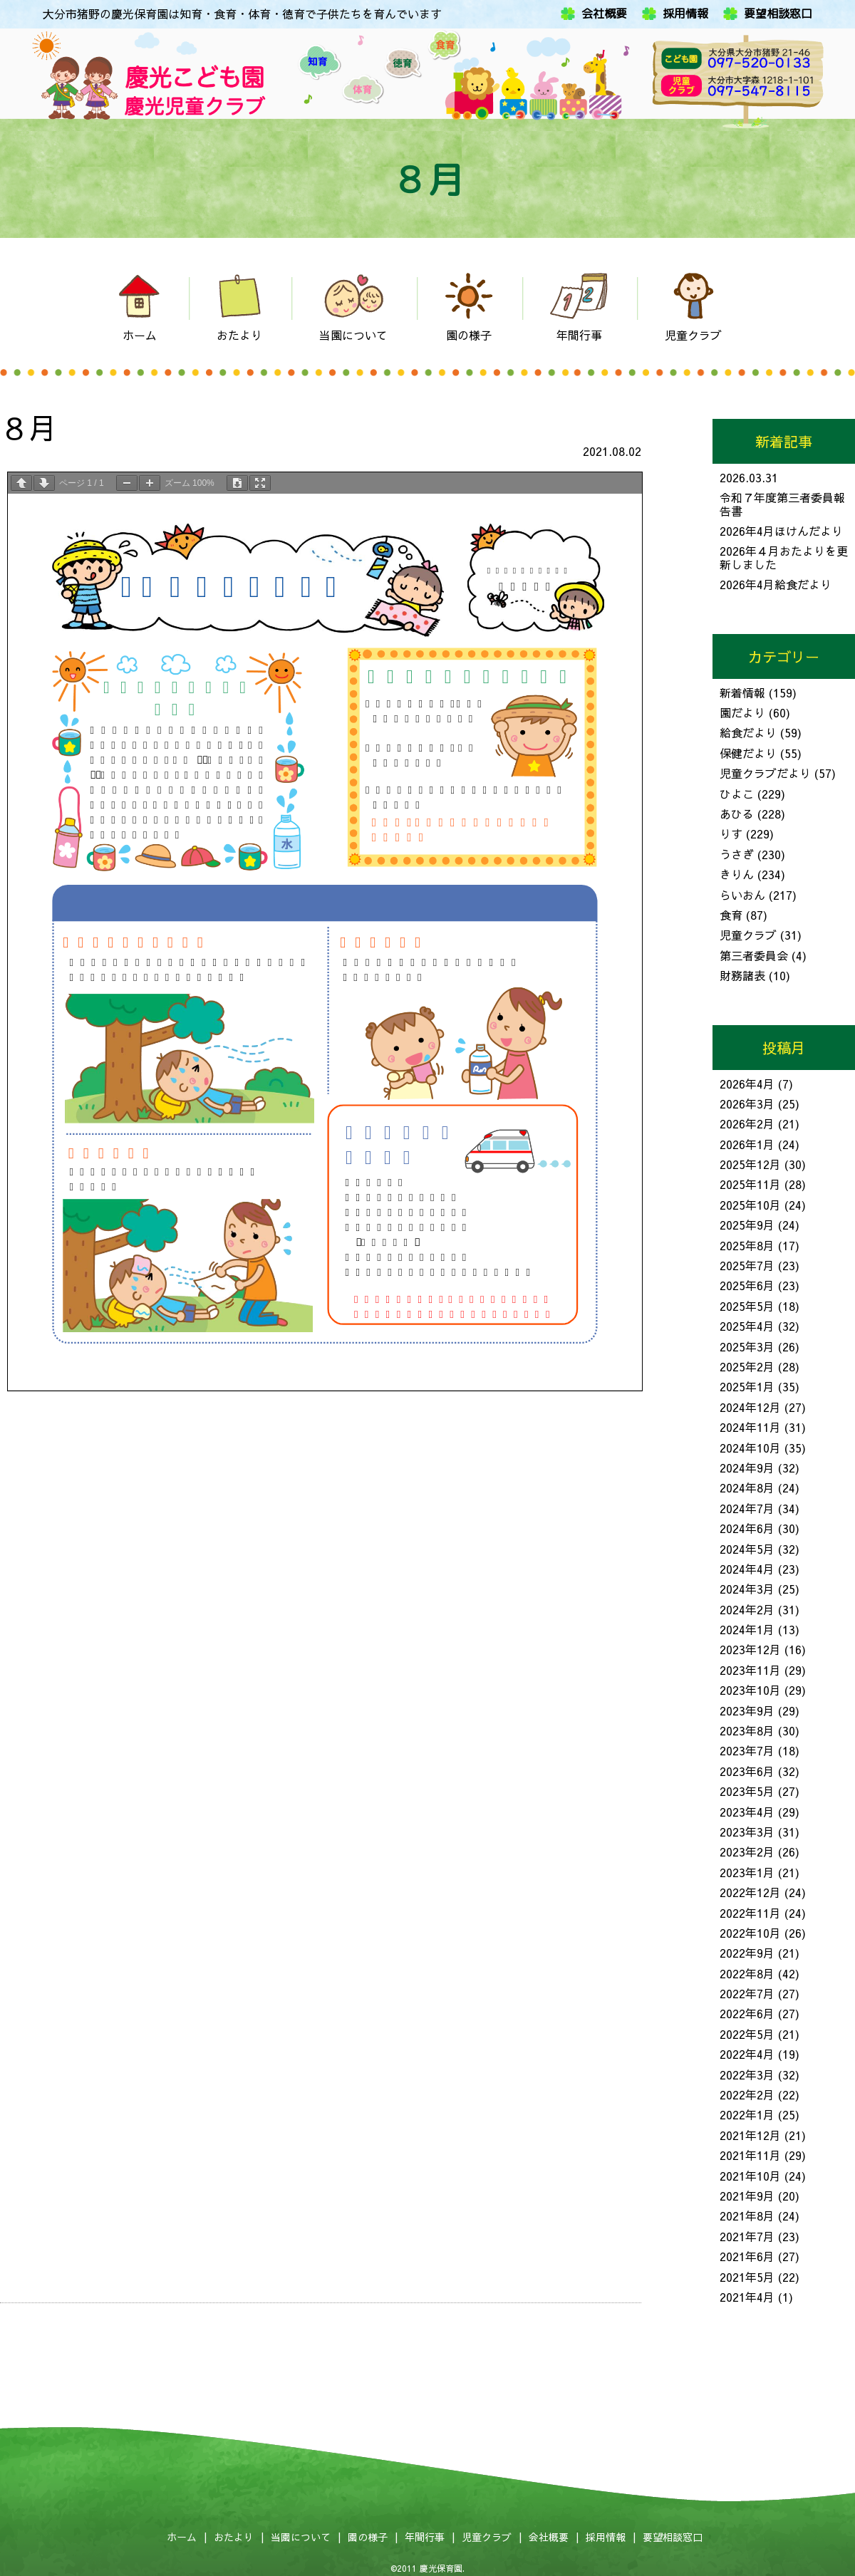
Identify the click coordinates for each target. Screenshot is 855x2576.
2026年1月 (747, 1144)
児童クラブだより (765, 773)
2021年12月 (750, 2135)
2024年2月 (747, 1609)
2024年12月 (750, 1407)
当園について (301, 2537)
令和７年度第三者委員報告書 (782, 503)
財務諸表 (742, 975)
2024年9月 (747, 1467)
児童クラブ (748, 934)
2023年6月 (747, 1771)
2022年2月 (747, 2094)
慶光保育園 (441, 2568)
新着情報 (742, 692)
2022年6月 (747, 2013)
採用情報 (685, 13)
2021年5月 (747, 2277)
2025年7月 (747, 1265)
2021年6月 (747, 2256)
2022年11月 (750, 1913)
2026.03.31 (749, 477)
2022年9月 (747, 1952)
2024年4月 (747, 1569)
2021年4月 (747, 2297)
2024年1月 (747, 1629)
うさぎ (737, 854)
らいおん (742, 895)
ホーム (182, 2537)
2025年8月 (747, 1245)
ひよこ (737, 793)
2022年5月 (747, 2034)
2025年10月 (750, 1204)
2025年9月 (747, 1224)
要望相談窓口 (778, 13)
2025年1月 (747, 1386)
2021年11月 (750, 2155)
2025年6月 (747, 1285)
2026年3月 (747, 1103)
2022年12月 (750, 1892)
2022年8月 (747, 1973)
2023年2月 (747, 1851)
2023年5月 (747, 1791)
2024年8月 (747, 1487)
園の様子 (368, 2537)
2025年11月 (750, 1184)
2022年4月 (747, 2054)
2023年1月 (747, 1872)
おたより (234, 2537)
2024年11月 (750, 1427)
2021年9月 (747, 2195)
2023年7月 (747, 1750)
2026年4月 (747, 1083)
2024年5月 (747, 1549)
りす (731, 833)
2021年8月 (747, 2215)
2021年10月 (750, 2175)
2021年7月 (747, 2236)
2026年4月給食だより (775, 584)
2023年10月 (750, 1690)
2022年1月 (747, 2114)
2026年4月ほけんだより (781, 531)
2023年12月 (750, 1649)
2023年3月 (747, 1831)
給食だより (748, 732)
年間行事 (425, 2537)
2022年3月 (747, 2074)
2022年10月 (750, 1933)
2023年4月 (747, 1811)
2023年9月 (747, 1710)
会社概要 (604, 13)
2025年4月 (747, 1326)
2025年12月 (750, 1164)
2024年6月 (747, 1528)
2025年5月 (747, 1306)
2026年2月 (747, 1123)
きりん (737, 874)
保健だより (748, 753)
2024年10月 (750, 1447)
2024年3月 (747, 1588)
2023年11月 (750, 1670)
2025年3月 (747, 1346)
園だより (742, 712)
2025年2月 (747, 1366)
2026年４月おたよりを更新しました (784, 557)
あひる (737, 813)
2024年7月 (747, 1508)
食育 (731, 915)
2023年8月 (747, 1730)
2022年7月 (747, 1993)
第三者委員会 (754, 955)
